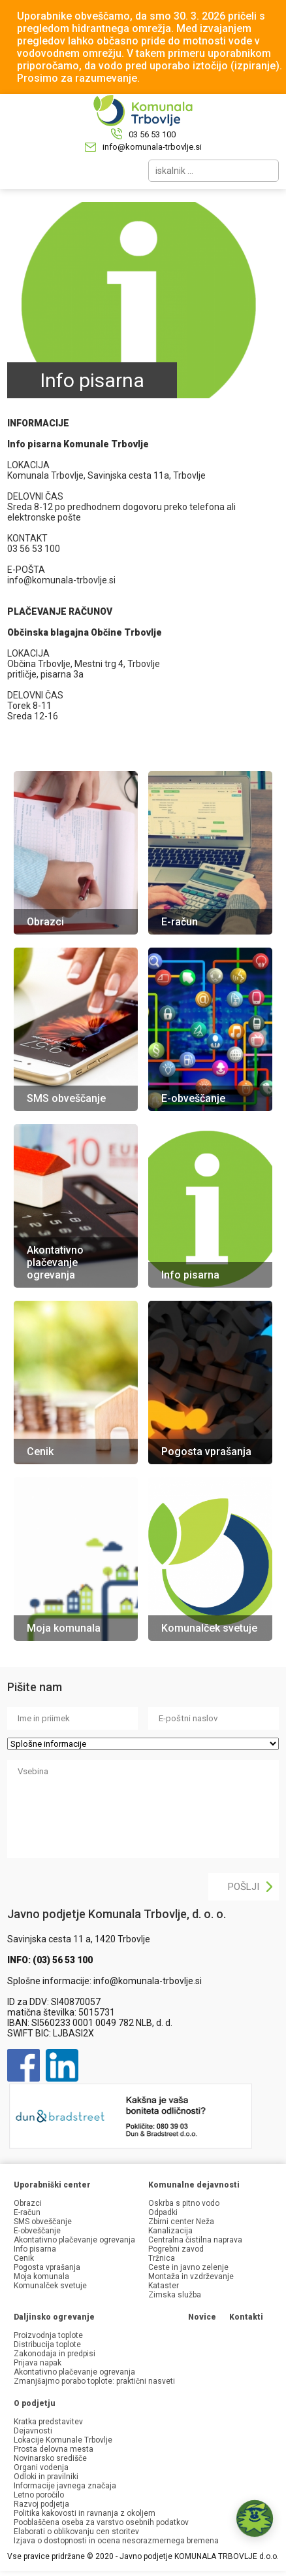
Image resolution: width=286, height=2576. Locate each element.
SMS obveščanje (43, 2221)
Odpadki (163, 2212)
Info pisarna (35, 2249)
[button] (254, 2518)
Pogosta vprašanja (47, 2267)
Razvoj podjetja (41, 2504)
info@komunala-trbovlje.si (152, 147)
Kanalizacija (170, 2230)
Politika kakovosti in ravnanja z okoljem (84, 2513)
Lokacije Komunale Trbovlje (63, 2440)
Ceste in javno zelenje (188, 2267)
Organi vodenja (41, 2467)
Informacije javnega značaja (65, 2485)
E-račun (27, 2212)
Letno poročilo (39, 2494)
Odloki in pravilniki (46, 2476)
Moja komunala (41, 2276)
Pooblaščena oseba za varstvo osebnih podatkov (101, 2522)
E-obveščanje (37, 2230)
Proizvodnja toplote (48, 2335)
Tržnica (161, 2258)
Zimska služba (174, 2294)
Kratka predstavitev (48, 2421)
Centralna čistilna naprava (195, 2239)
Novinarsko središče (50, 2458)
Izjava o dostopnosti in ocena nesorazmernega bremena (116, 2540)
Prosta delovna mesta (53, 2449)
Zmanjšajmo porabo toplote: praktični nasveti (94, 2381)
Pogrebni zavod (176, 2249)
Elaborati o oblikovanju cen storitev (76, 2531)
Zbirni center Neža (181, 2221)
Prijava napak (37, 2362)
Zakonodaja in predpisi (54, 2353)
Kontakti (246, 2317)
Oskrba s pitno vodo (183, 2203)
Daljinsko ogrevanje (54, 2317)
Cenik (24, 2258)
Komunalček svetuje (50, 2285)
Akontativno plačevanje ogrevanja (74, 2239)
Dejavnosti (33, 2430)
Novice (202, 2317)
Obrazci (28, 2203)
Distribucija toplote (47, 2344)
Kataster (163, 2285)
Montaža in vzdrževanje (191, 2276)
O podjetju (35, 2403)
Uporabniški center (52, 2185)
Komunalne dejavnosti (194, 2185)
